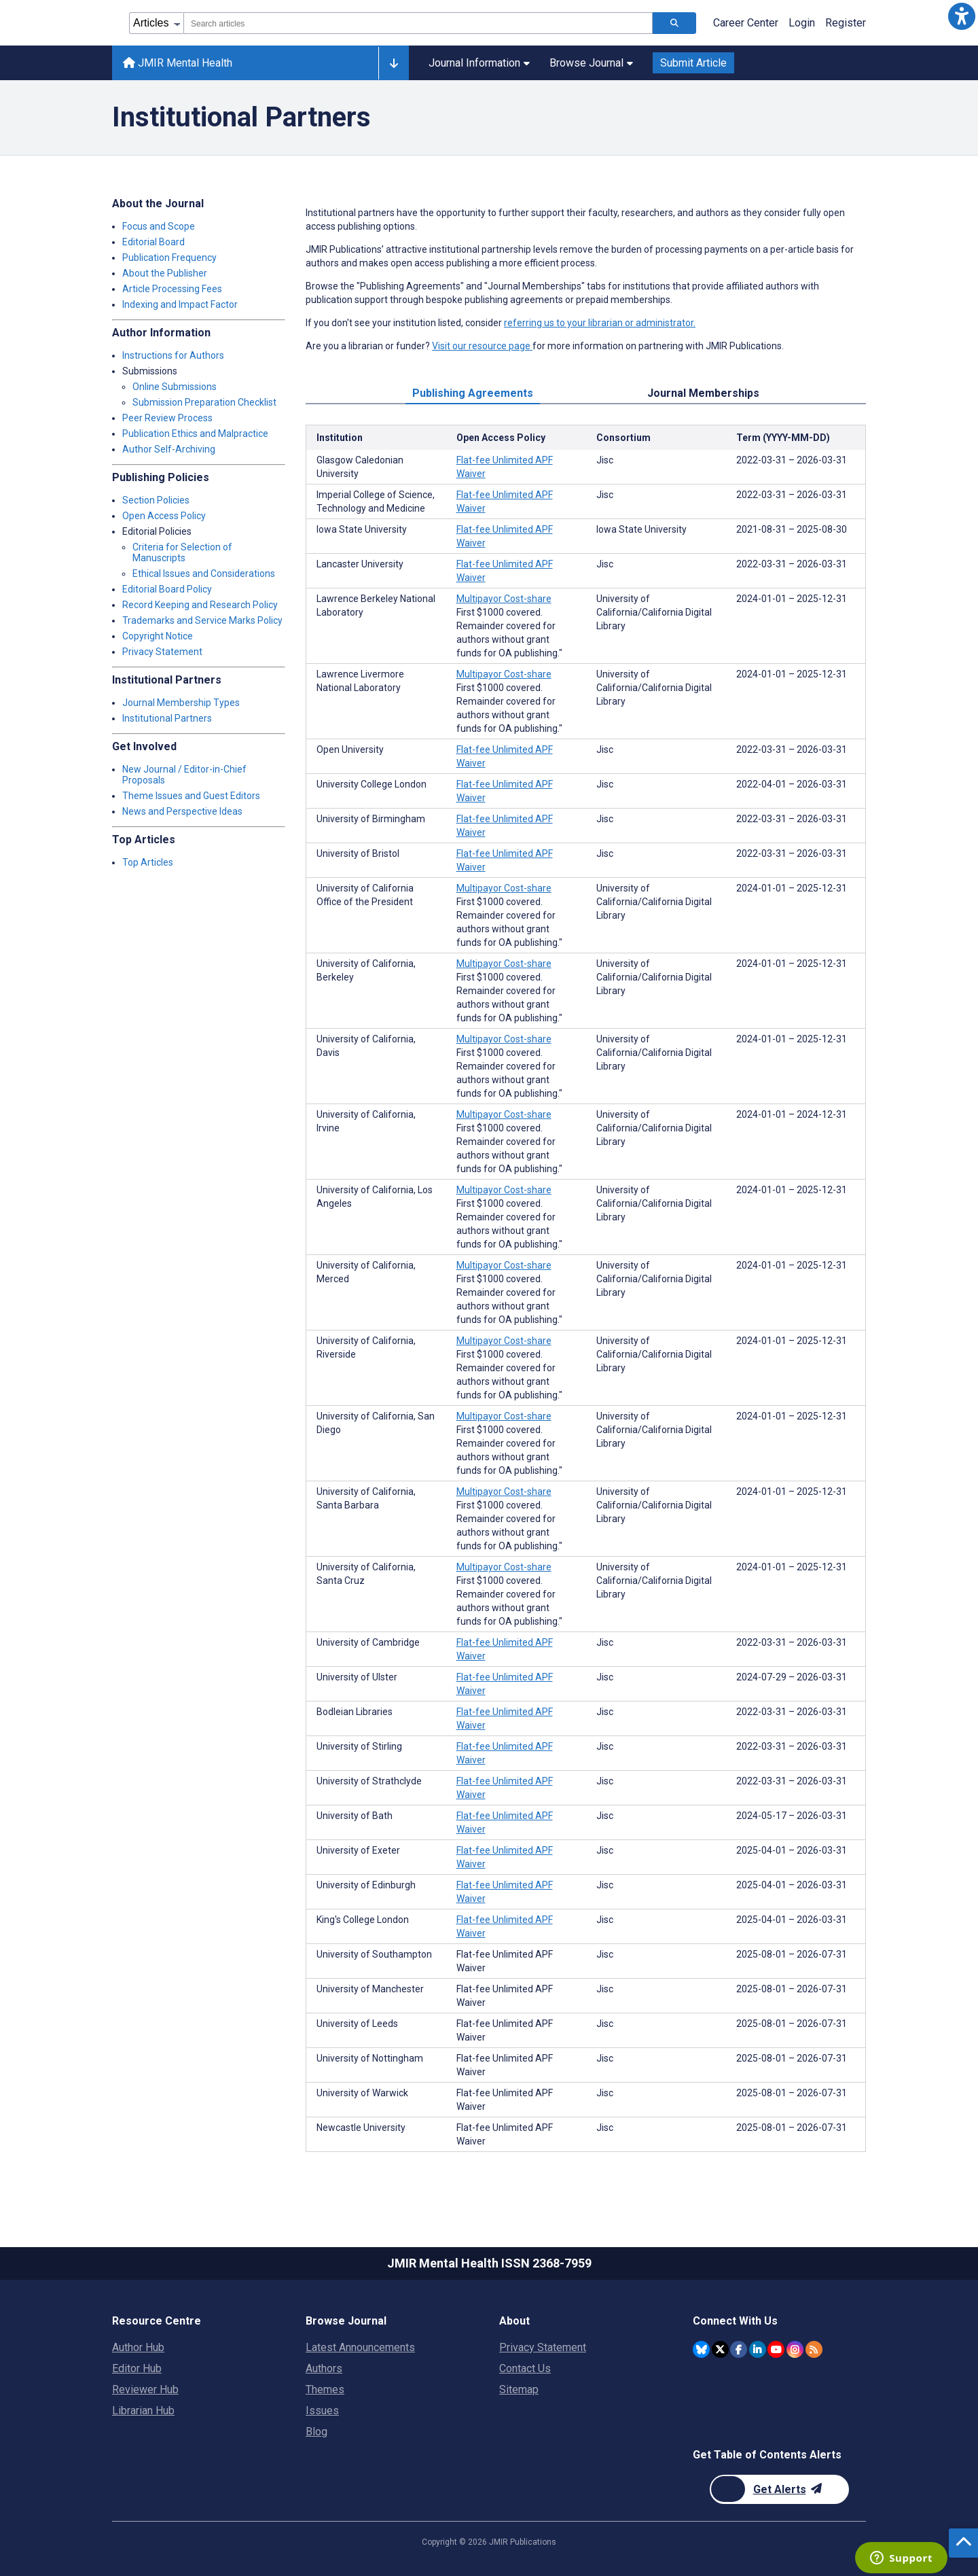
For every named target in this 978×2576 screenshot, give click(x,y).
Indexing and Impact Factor (180, 304)
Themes (325, 2389)
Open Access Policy (164, 515)
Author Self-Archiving (168, 449)
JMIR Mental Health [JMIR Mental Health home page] (177, 62)
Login (802, 22)
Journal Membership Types (181, 702)
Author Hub (138, 2347)
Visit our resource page (482, 345)
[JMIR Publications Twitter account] (720, 2349)
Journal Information (479, 62)
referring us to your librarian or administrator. (599, 322)
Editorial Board (153, 241)
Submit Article (693, 62)
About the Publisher (164, 273)
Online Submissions (174, 386)
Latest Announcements (360, 2347)
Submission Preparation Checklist (204, 402)
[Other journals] (393, 63)
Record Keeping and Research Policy (200, 604)
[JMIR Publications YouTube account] (775, 2349)
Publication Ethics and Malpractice (195, 433)
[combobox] (418, 23)
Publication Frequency (169, 257)
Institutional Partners (167, 718)
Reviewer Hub (145, 2389)
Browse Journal (591, 62)
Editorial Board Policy (167, 589)
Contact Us (525, 2368)
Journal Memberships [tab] (703, 393)
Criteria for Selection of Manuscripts (182, 552)
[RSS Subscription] (813, 2349)
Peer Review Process (167, 417)
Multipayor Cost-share (503, 598)
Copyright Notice (157, 636)
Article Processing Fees (172, 288)
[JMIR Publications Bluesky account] (701, 2349)
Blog (316, 2431)
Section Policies (155, 500)
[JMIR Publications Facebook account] (738, 2349)
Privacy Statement (162, 651)
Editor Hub (137, 2368)
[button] (962, 16)
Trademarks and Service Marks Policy (202, 620)
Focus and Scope (158, 226)
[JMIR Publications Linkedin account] (757, 2349)
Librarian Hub (143, 2410)
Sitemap (519, 2389)
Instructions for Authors (173, 355)
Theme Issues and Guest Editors (191, 795)
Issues (322, 2410)
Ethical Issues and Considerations (203, 573)
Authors (324, 2368)
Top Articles (147, 862)
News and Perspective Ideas (182, 811)
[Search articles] (674, 23)
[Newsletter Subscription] (779, 2489)
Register (845, 22)
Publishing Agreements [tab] (472, 393)
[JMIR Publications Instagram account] (794, 2349)
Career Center (745, 22)
